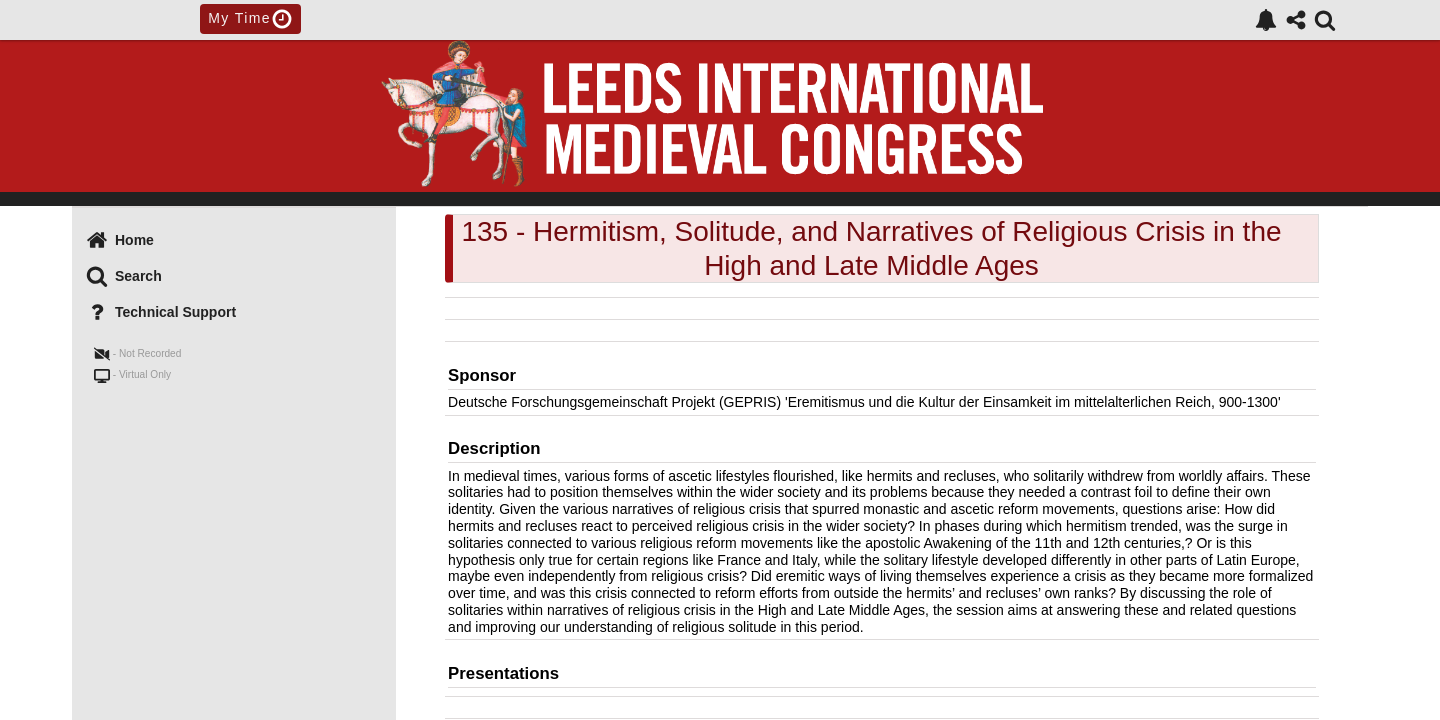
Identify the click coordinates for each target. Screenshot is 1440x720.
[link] (1266, 20)
